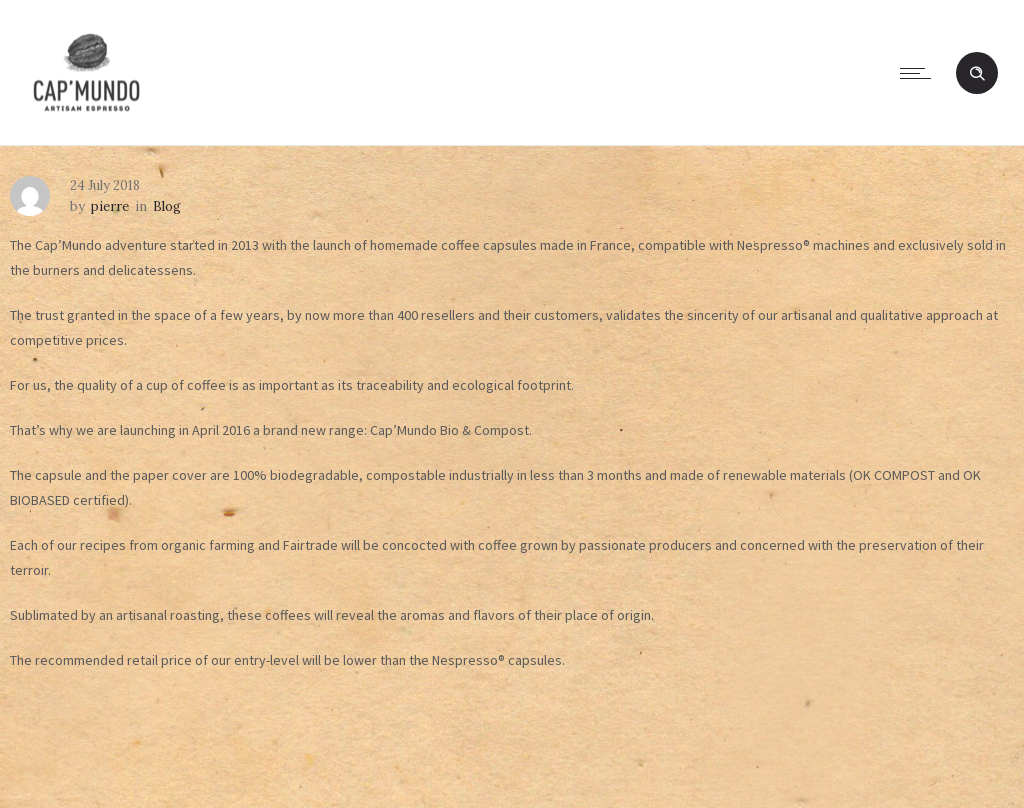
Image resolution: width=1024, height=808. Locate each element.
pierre (110, 206)
